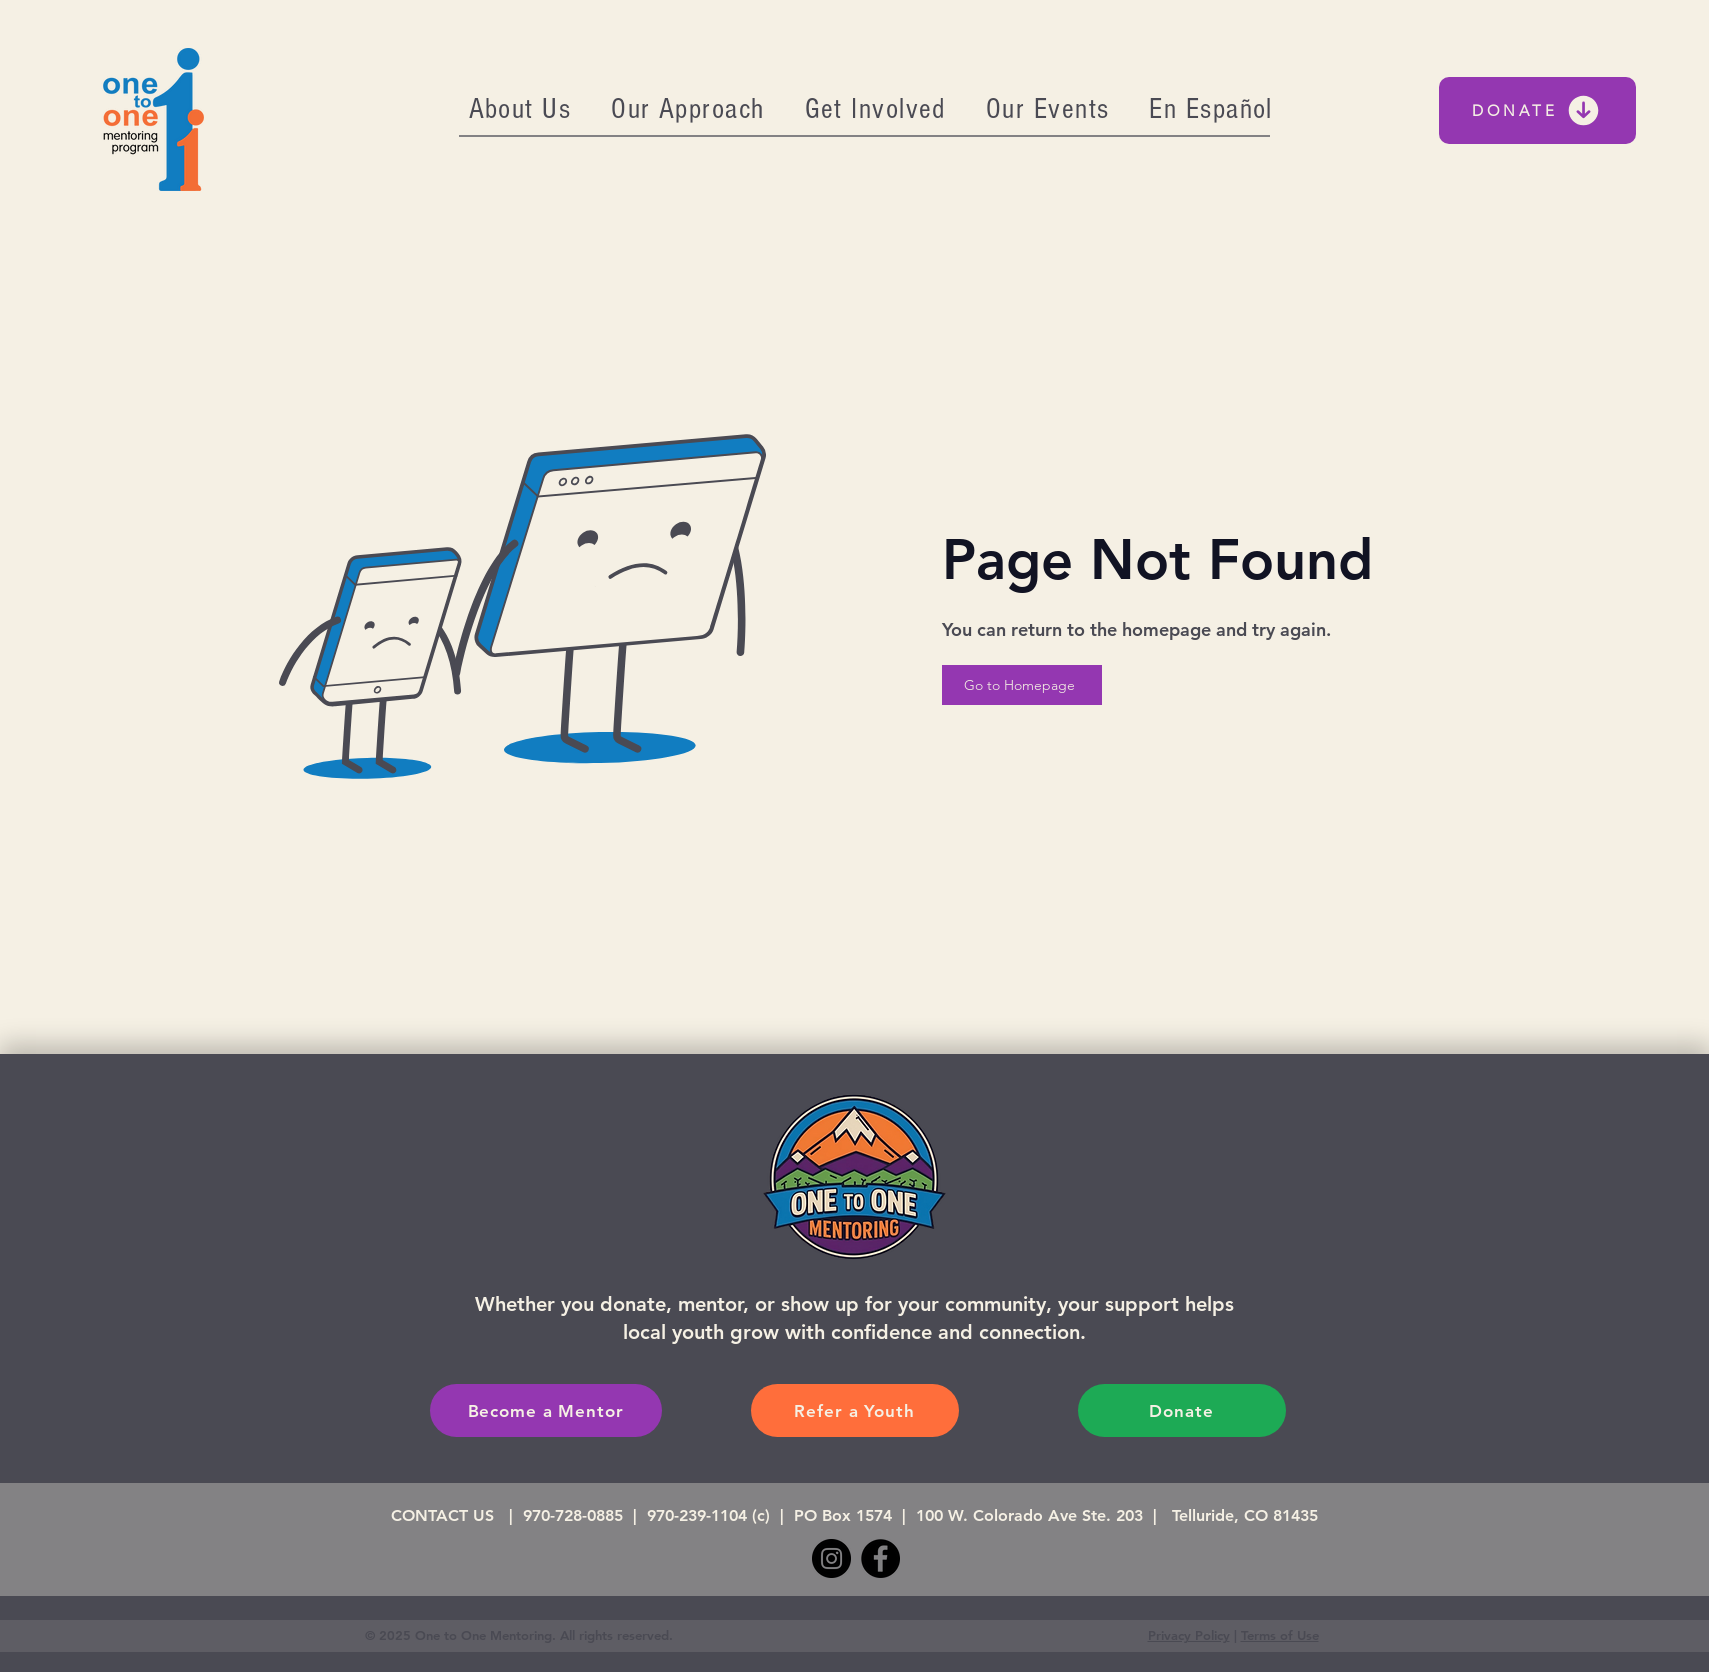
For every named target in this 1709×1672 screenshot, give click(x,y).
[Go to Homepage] (1022, 685)
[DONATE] (1537, 110)
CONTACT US (447, 1515)
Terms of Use (1280, 1635)
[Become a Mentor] (546, 1410)
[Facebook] (880, 1558)
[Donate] (1182, 1410)
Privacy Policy (1189, 1635)
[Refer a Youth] (855, 1410)
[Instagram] (831, 1558)
